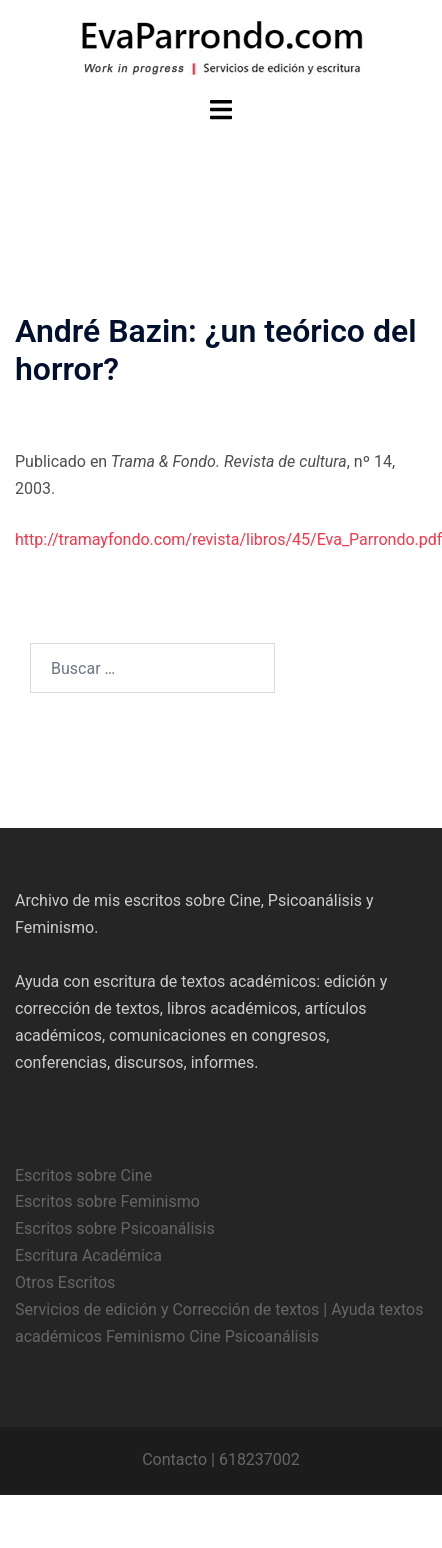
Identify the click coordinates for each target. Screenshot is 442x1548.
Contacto (174, 1459)
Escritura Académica (88, 1255)
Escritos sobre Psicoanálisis (115, 1228)
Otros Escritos (65, 1282)
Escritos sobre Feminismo (107, 1201)
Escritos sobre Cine (83, 1175)
